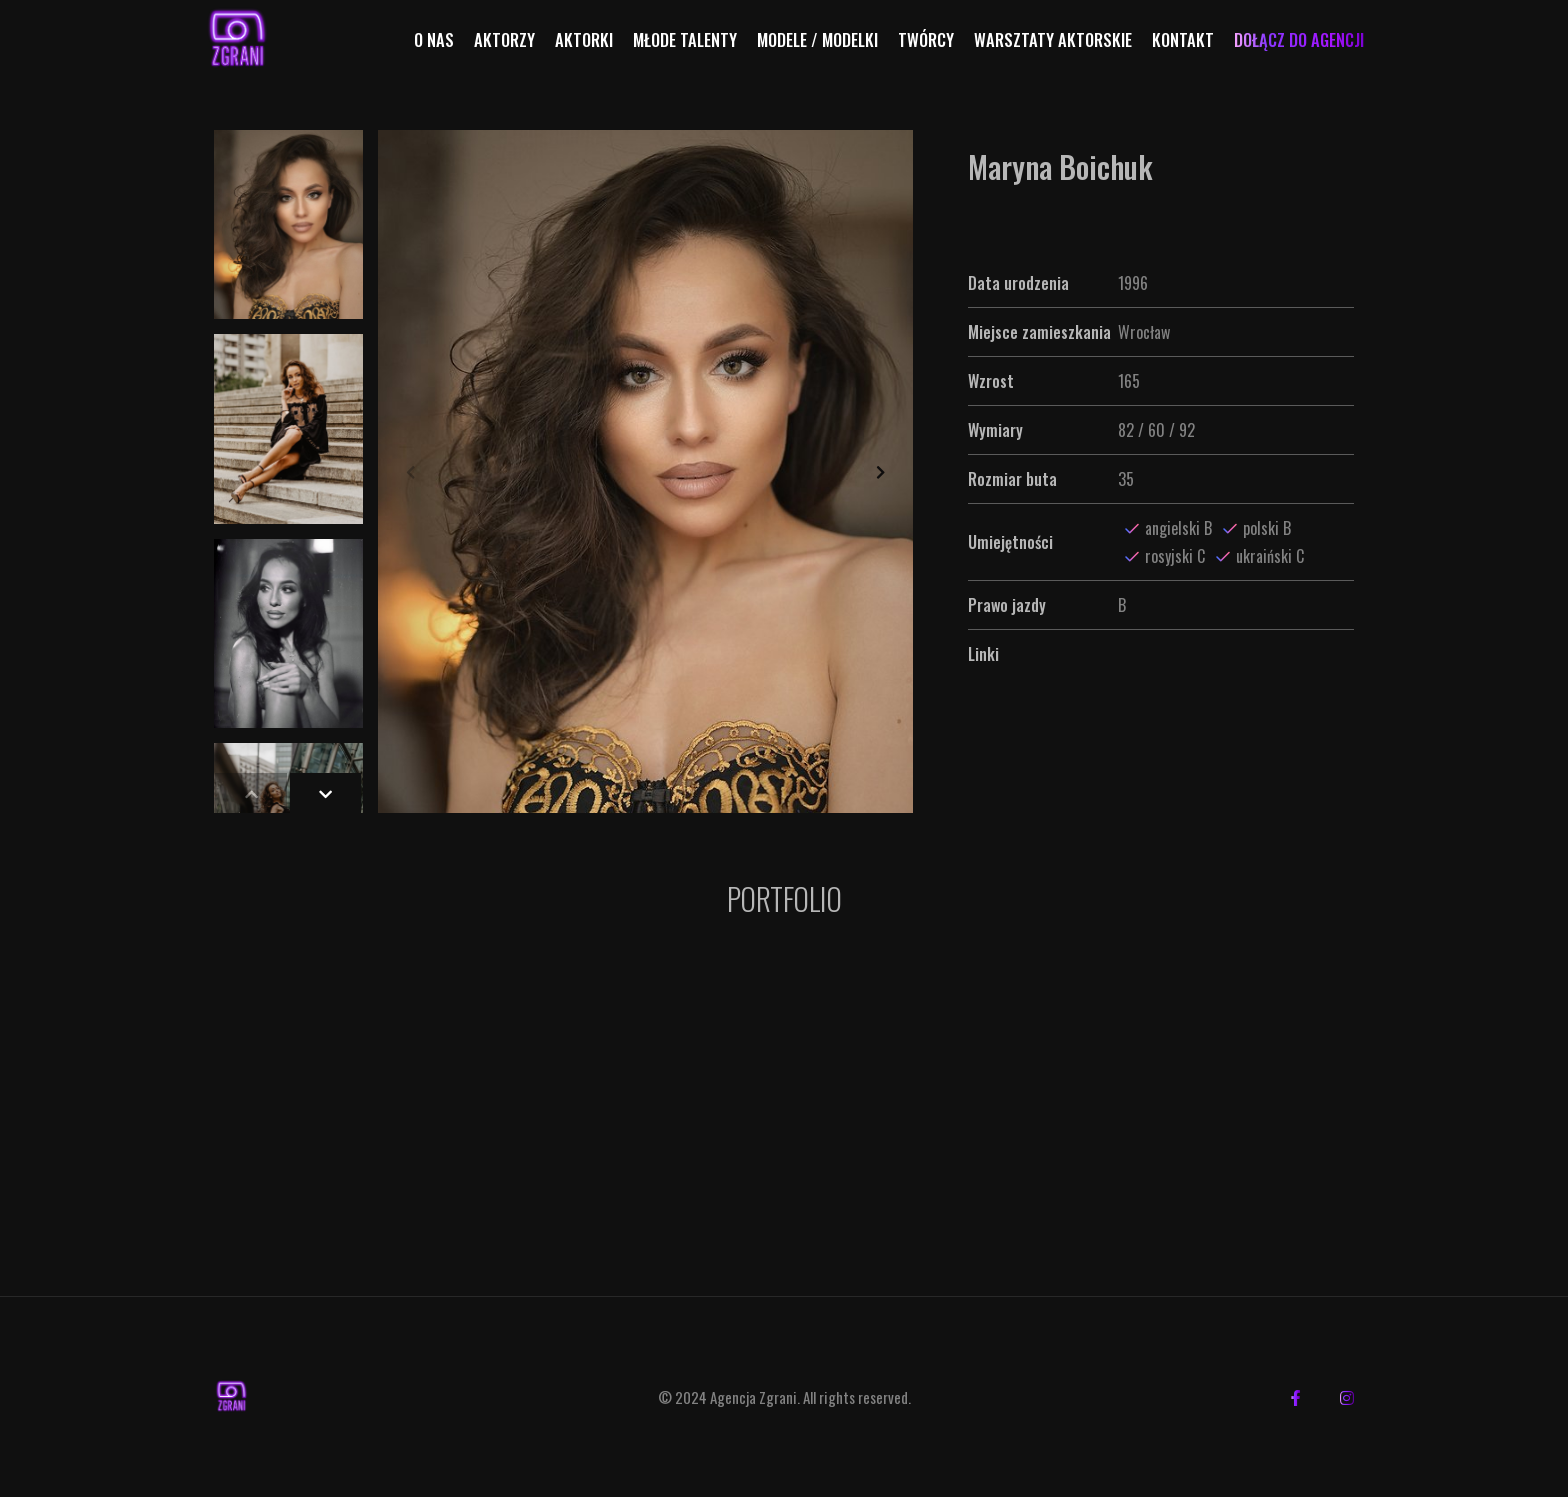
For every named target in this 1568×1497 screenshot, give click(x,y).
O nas (434, 39)
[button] (880, 471)
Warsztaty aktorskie (1053, 39)
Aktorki (584, 39)
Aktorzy (504, 39)
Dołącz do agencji (1299, 39)
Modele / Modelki (817, 39)
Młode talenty (685, 39)
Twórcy (926, 39)
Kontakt (1183, 39)
